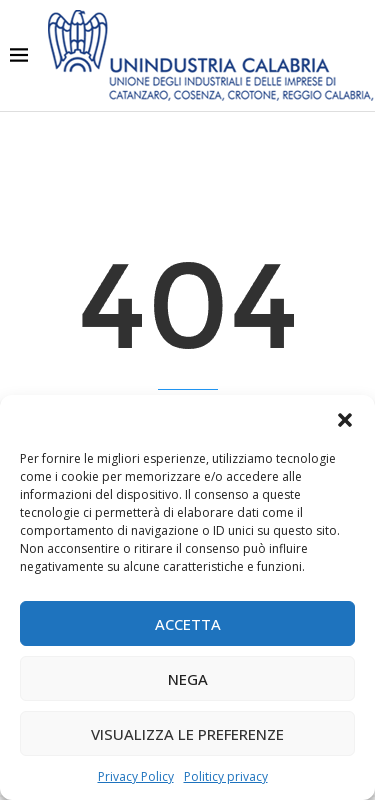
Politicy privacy (226, 776)
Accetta (188, 624)
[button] (345, 420)
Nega (188, 679)
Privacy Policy (136, 776)
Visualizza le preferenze (187, 734)
